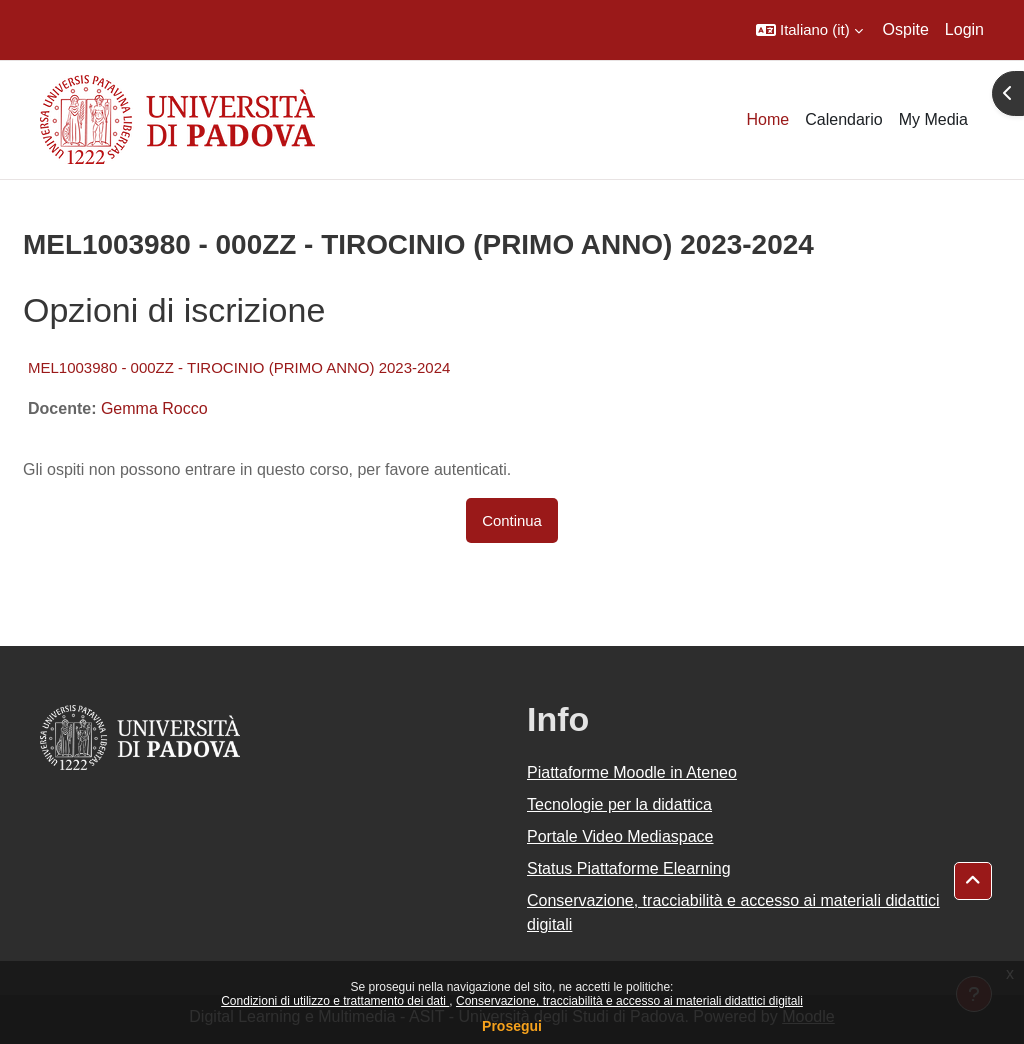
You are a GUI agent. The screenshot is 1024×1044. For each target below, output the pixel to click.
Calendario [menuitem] (843, 119)
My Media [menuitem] (933, 119)
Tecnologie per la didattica (619, 804)
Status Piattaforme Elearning (629, 868)
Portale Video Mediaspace (620, 836)
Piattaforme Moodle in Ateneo (632, 772)
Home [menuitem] (768, 119)
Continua (512, 520)
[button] (809, 30)
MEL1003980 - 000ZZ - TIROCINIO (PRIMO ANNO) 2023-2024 (239, 367)
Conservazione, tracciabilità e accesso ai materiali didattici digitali (629, 1001)
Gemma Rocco (154, 408)
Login (964, 29)
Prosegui (512, 1026)
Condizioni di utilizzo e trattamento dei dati (335, 1001)
